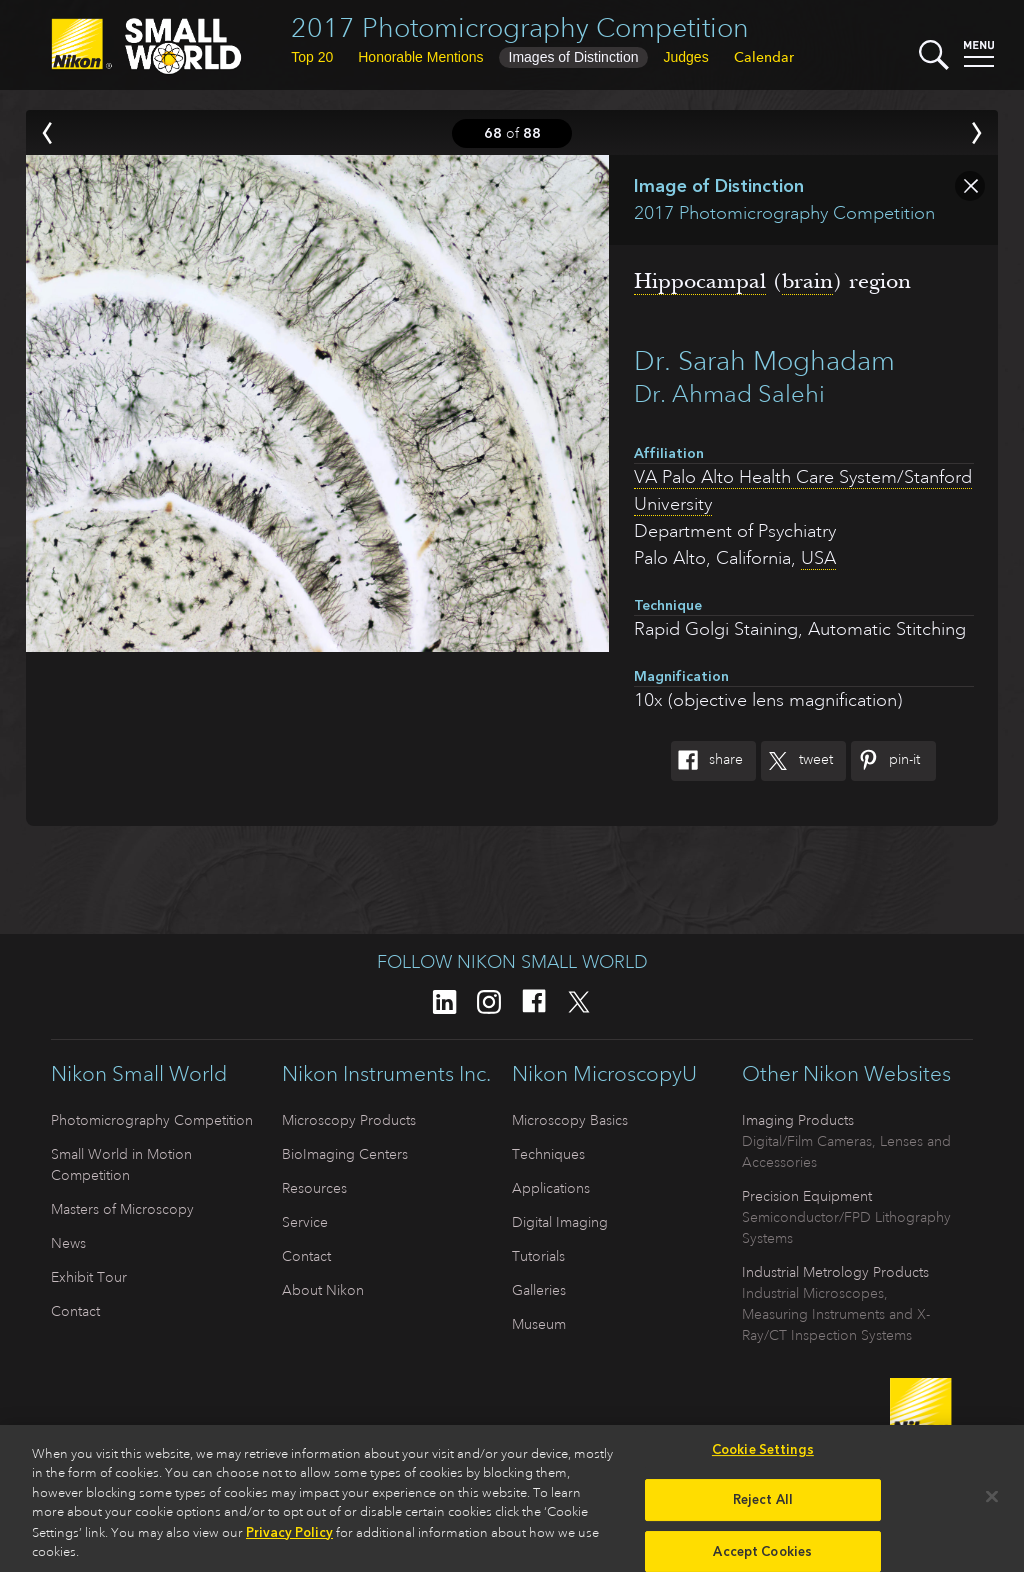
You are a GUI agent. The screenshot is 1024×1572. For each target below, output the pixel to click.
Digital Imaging (560, 1222)
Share (707, 761)
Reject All (763, 1506)
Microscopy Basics (570, 1120)
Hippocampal (700, 281)
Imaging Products (798, 1120)
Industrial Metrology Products (835, 1272)
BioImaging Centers (345, 1154)
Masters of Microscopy (122, 1209)
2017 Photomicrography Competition (520, 27)
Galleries (539, 1290)
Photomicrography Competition (152, 1120)
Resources (314, 1188)
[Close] (992, 1503)
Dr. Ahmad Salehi (729, 394)
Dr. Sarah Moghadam (764, 360)
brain (807, 281)
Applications (551, 1188)
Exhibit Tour (89, 1277)
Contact (75, 1311)
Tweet (797, 761)
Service (305, 1222)
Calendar (764, 57)
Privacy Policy (289, 1538)
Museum (539, 1324)
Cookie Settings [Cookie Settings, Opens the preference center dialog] (763, 1455)
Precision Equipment (807, 1196)
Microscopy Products (349, 1120)
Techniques (548, 1154)
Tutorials (538, 1256)
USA (818, 558)
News (68, 1243)
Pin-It (885, 761)
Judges (685, 57)
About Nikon (323, 1290)
